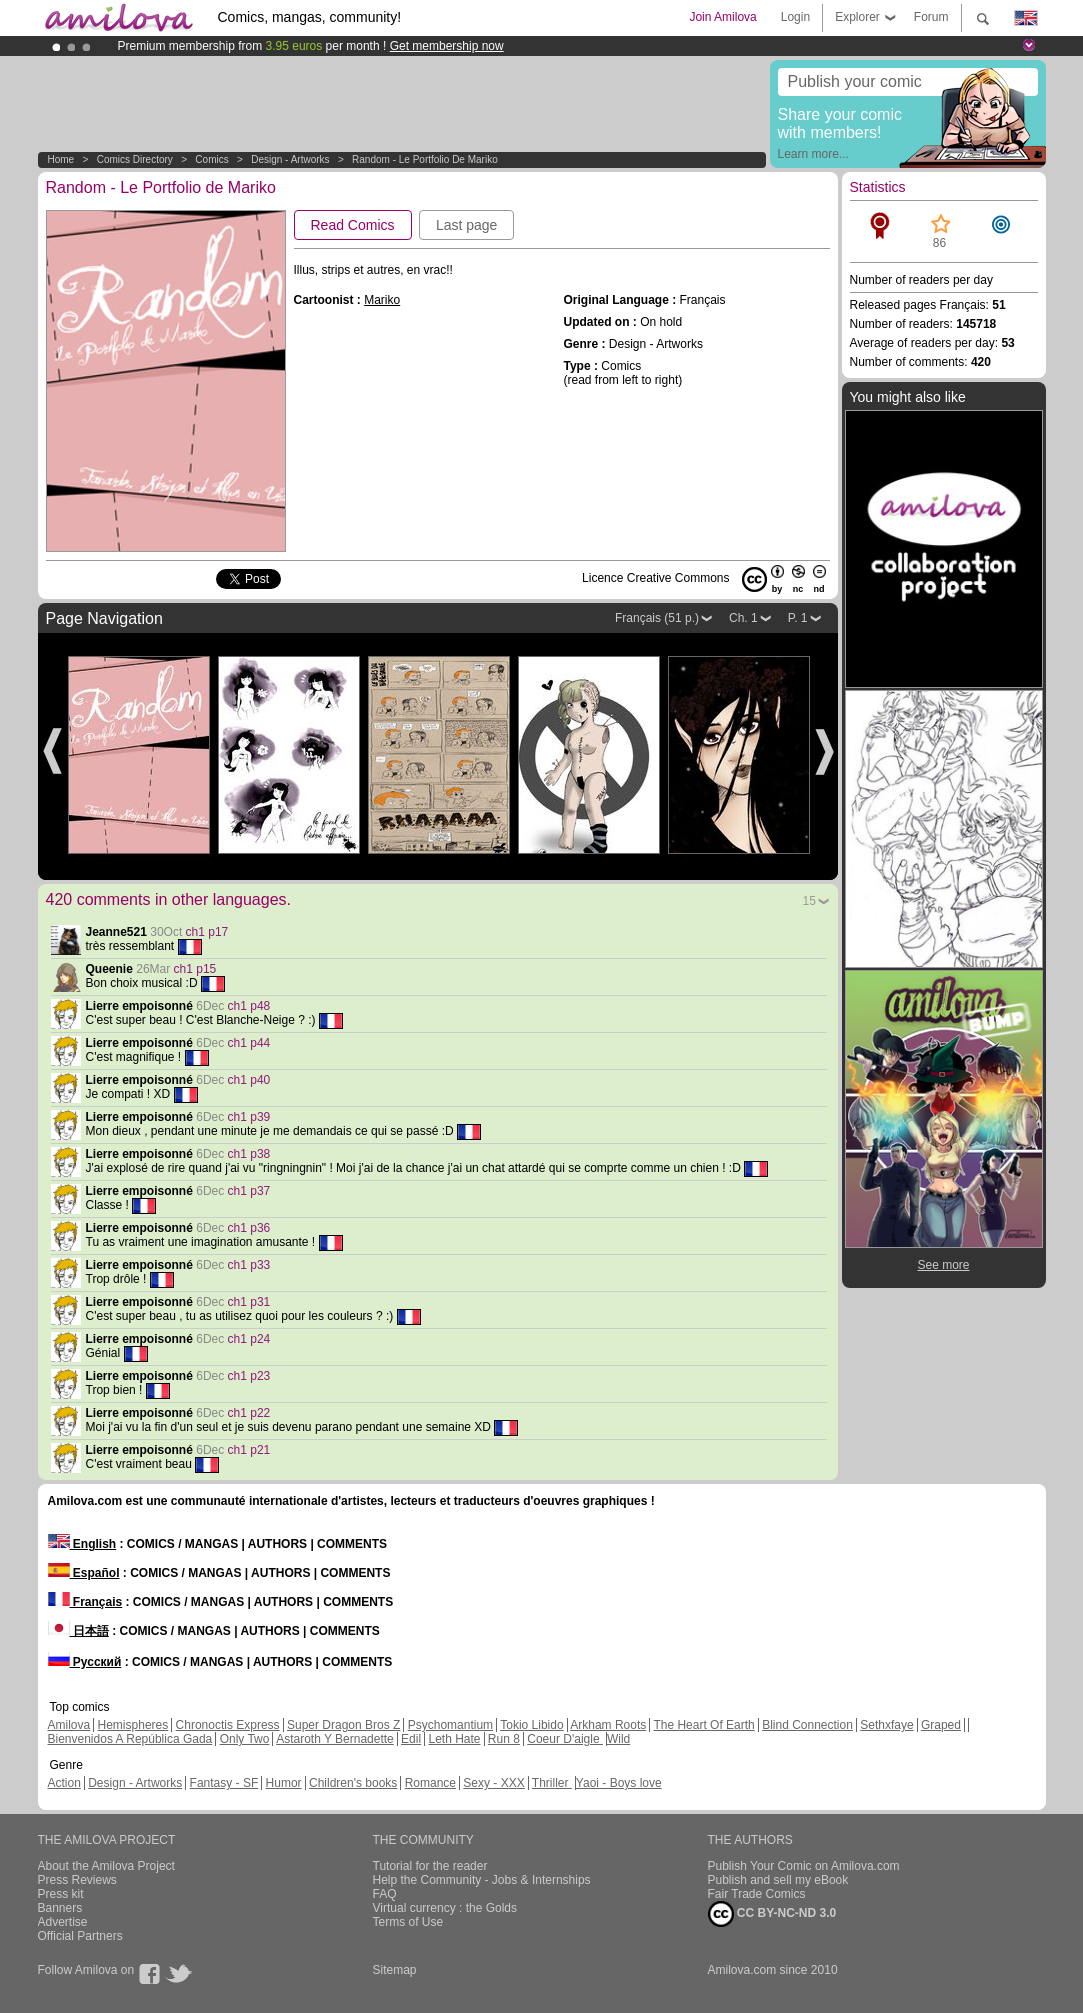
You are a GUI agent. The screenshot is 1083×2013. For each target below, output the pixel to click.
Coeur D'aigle (565, 1739)
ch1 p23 (249, 1376)
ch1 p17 (207, 932)
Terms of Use (408, 1922)
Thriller (552, 1783)
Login (795, 17)
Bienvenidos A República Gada (130, 1739)
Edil (411, 1739)
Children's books (353, 1783)
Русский (85, 1662)
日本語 (78, 1631)
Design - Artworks (290, 159)
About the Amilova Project (106, 1866)
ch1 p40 (249, 1080)
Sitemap (395, 1970)
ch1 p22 (249, 1413)
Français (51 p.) (657, 618)
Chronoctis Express (228, 1725)
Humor (284, 1783)
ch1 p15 (195, 969)
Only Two (245, 1739)
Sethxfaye (886, 1725)
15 (809, 901)
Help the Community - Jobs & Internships (482, 1880)
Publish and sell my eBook (778, 1880)
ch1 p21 (249, 1450)
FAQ (385, 1894)
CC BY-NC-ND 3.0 (772, 1914)
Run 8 (504, 1739)
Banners (60, 1908)
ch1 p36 (249, 1228)
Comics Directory (135, 159)
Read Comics (353, 225)
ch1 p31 (249, 1302)
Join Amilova (722, 17)
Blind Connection (807, 1725)
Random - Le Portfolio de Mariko (425, 159)
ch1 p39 (249, 1117)
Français (85, 1602)
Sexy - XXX (493, 1783)
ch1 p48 (249, 1006)
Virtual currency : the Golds (445, 1908)
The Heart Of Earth (703, 1725)
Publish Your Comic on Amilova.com (804, 1866)
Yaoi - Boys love (619, 1783)
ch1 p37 (249, 1191)
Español (84, 1573)
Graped (941, 1725)
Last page (467, 225)
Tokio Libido (531, 1725)
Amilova (69, 1725)
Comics (211, 159)
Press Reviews (77, 1880)
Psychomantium (450, 1725)
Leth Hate (454, 1739)
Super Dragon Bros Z (343, 1725)
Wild (618, 1739)
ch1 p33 (249, 1265)
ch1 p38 (249, 1154)
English (82, 1544)
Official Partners (80, 1936)
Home (61, 159)
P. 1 (798, 618)
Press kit (61, 1894)
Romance (430, 1783)
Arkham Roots (608, 1725)
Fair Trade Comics (757, 1894)
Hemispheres (133, 1725)
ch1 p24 (249, 1339)
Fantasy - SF (224, 1783)
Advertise (63, 1922)
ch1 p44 (249, 1043)
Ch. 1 (743, 618)
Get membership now (447, 46)
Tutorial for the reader (430, 1866)
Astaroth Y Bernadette (335, 1739)
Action (64, 1783)
